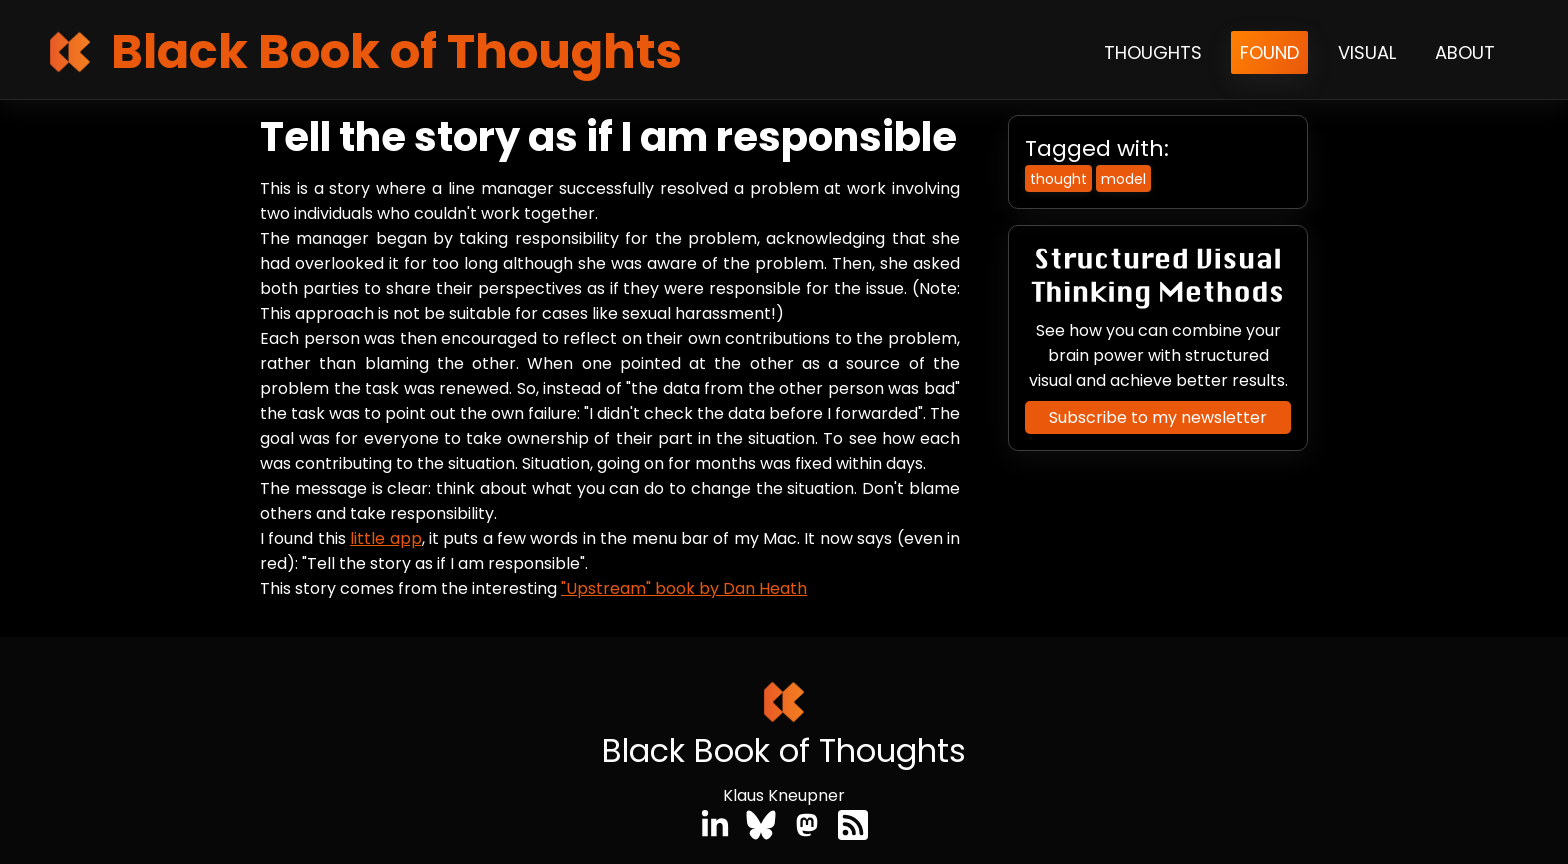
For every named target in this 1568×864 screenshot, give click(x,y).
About (1465, 52)
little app (385, 538)
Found (1269, 52)
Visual (1367, 52)
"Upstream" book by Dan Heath (684, 588)
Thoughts (1153, 52)
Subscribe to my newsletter (1158, 417)
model (1123, 179)
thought (1058, 179)
